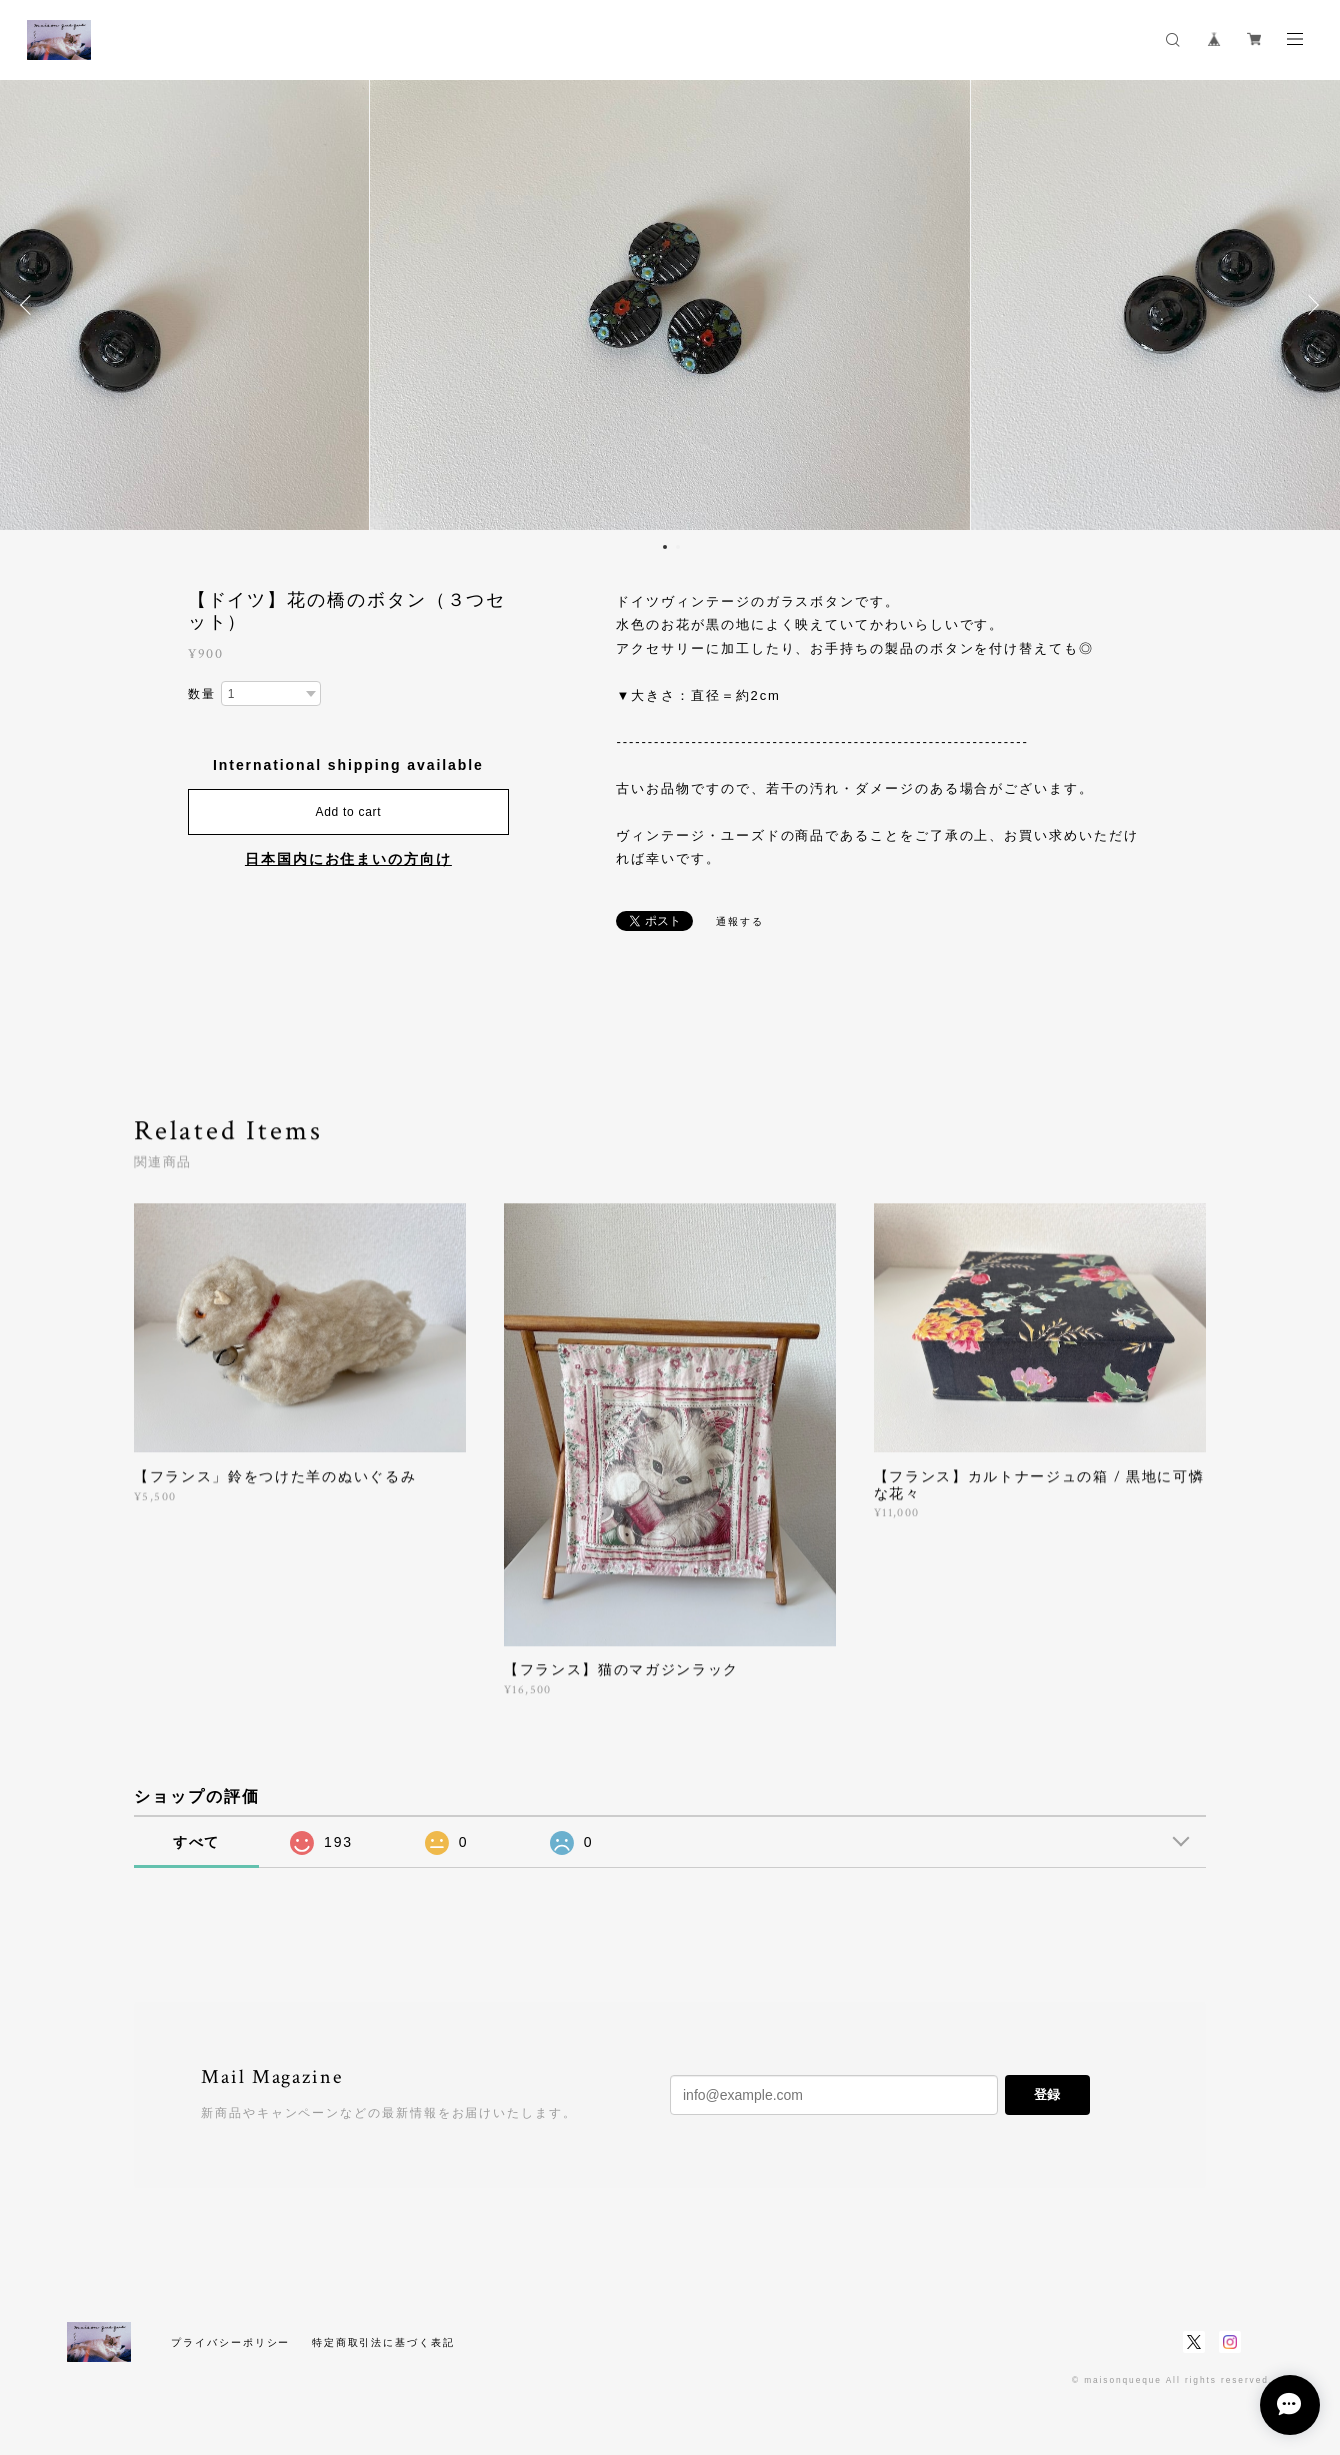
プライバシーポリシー (230, 2342)
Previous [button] (30, 305)
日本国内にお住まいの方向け (348, 859)
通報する (740, 921)
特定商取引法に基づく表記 (383, 2342)
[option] (670, 305)
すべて (197, 1842)
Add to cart (348, 812)
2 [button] (678, 547)
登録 (1047, 2094)
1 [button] (665, 547)
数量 (202, 694)
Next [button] (1310, 305)
